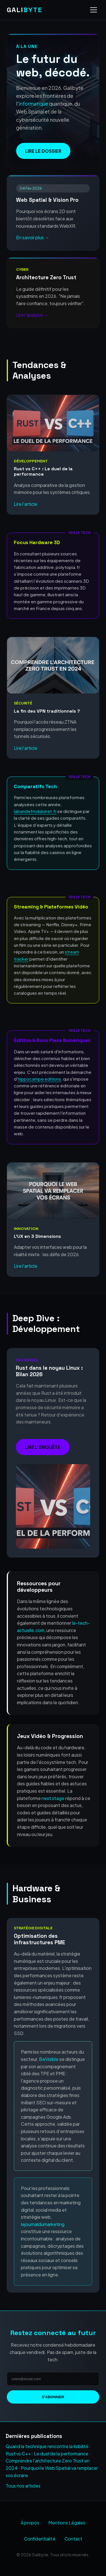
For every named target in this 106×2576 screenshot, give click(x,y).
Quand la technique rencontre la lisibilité (47, 2446)
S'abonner (53, 2397)
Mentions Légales (66, 2523)
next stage (53, 1798)
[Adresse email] (53, 2379)
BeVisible (49, 2059)
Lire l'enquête (42, 1447)
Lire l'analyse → (32, 315)
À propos (30, 2523)
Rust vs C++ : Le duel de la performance (47, 2454)
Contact (73, 2539)
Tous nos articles (23, 2486)
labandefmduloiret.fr (35, 811)
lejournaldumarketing (42, 2224)
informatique (33, 104)
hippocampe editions (39, 1078)
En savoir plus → (32, 237)
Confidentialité (39, 2539)
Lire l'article (25, 504)
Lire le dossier (43, 151)
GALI (24, 9)
